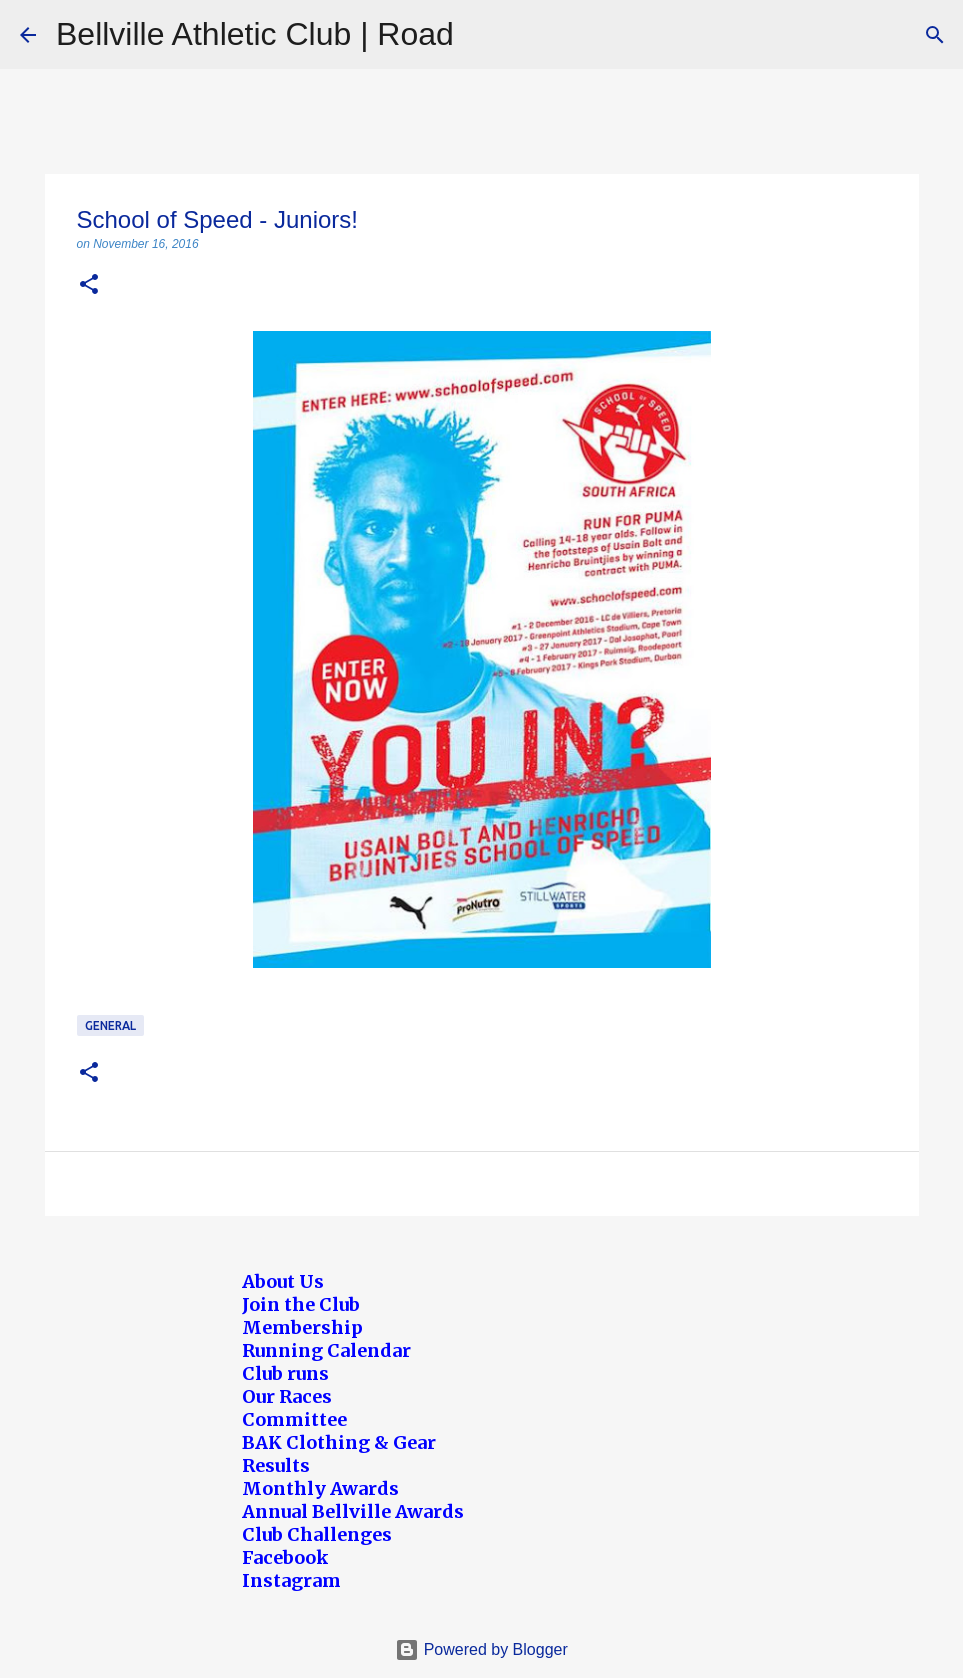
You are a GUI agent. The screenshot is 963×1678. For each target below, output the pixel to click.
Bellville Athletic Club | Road (255, 34)
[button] (89, 285)
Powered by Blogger (481, 1649)
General (110, 1025)
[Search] (935, 35)
